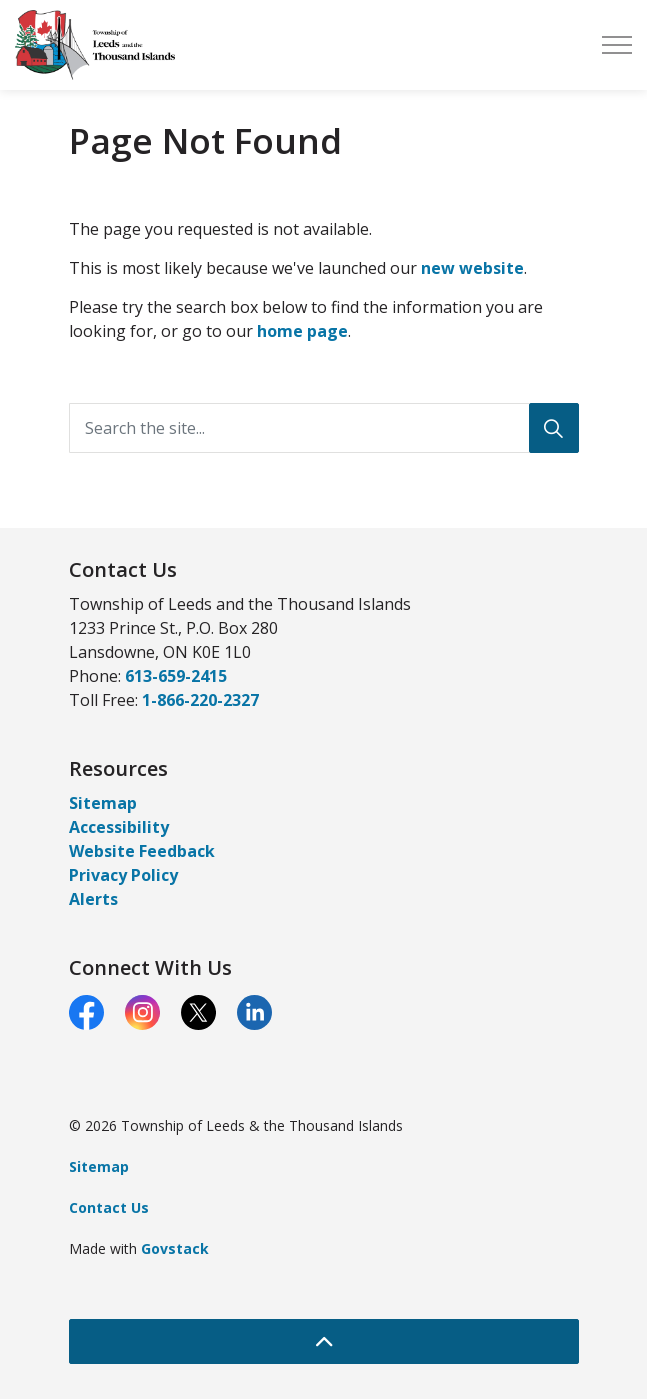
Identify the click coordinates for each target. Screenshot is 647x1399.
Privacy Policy (123, 875)
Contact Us (109, 1207)
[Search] (554, 428)
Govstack (175, 1248)
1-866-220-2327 (200, 700)
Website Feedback (142, 851)
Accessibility (119, 827)
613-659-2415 (176, 676)
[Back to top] (324, 1341)
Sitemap (103, 803)
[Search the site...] (324, 428)
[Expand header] (617, 45)
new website (472, 268)
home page (302, 331)
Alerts (93, 899)
